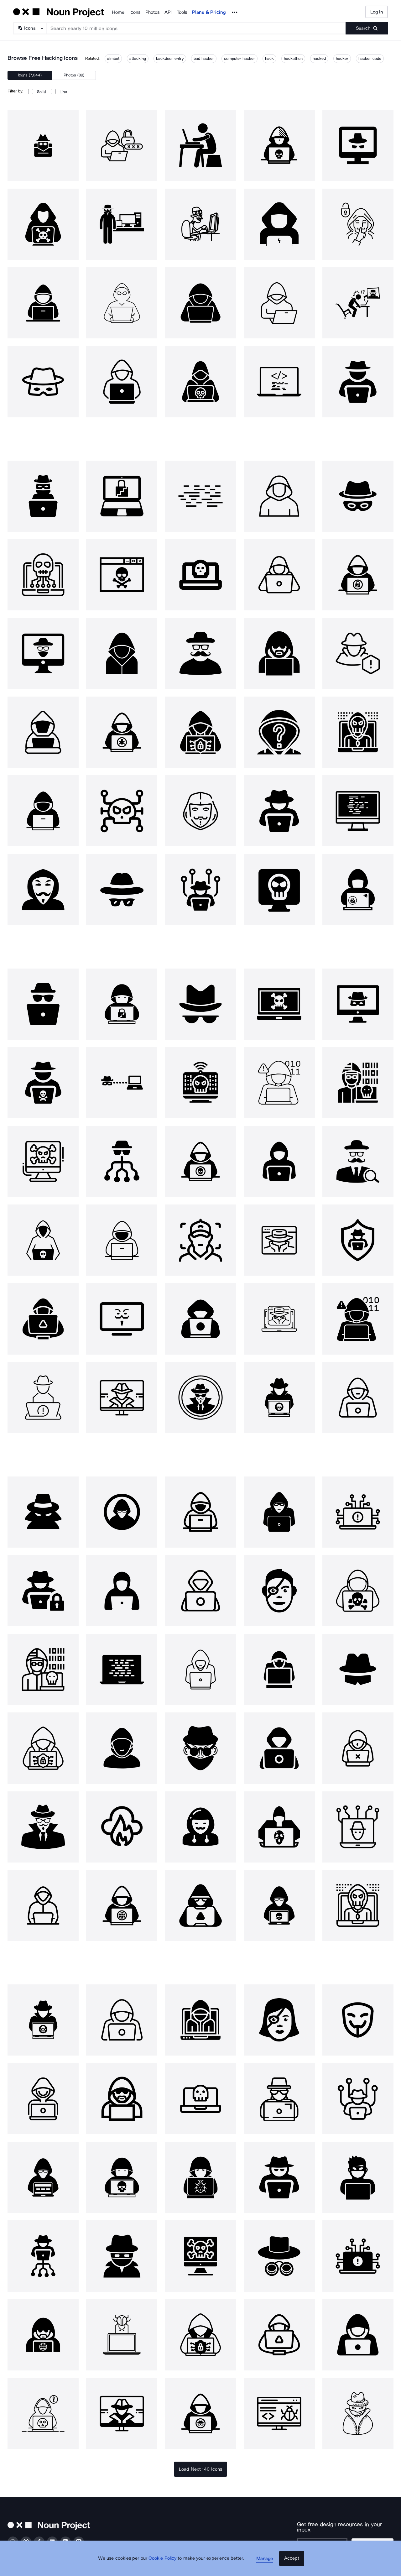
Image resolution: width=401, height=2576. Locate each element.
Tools (182, 12)
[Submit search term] (367, 28)
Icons (134, 12)
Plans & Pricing (209, 12)
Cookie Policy (167, 2565)
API (168, 12)
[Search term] (196, 28)
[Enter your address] (326, 2539)
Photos (152, 12)
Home (118, 12)
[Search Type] (29, 28)
